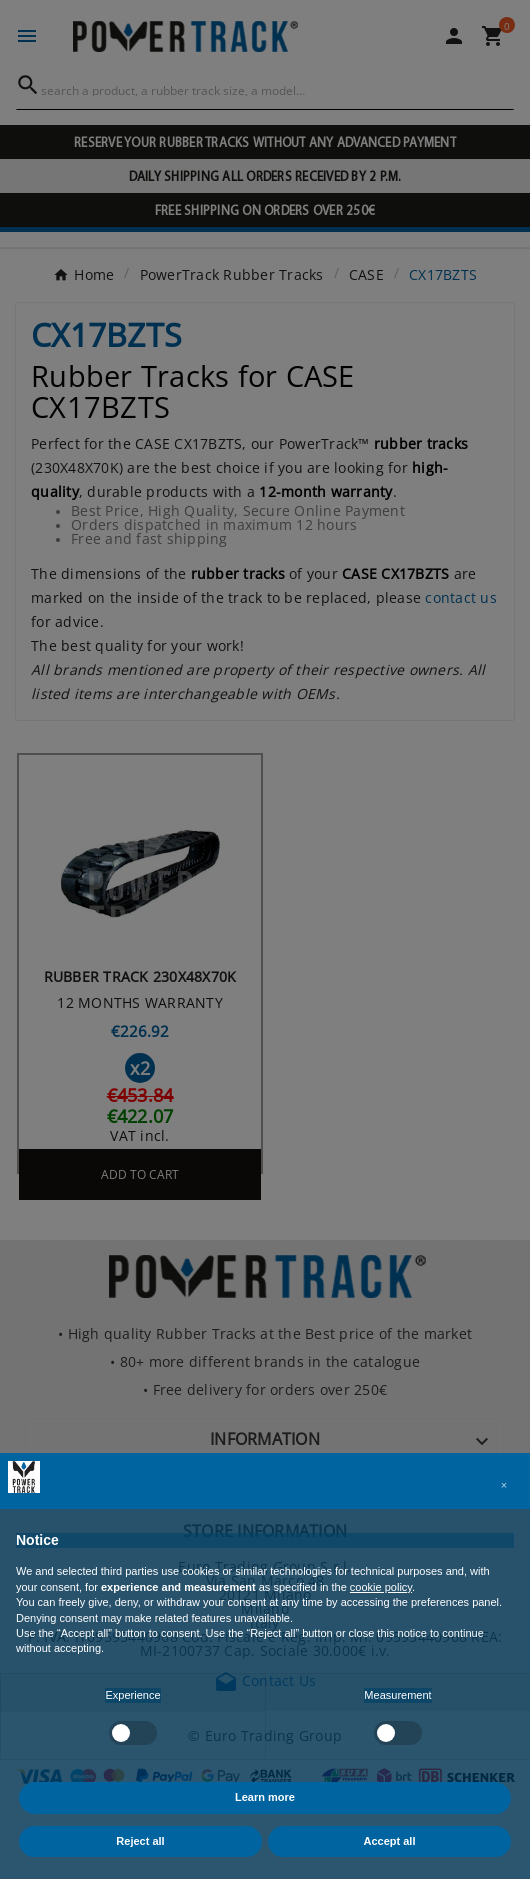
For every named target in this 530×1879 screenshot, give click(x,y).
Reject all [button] (140, 1841)
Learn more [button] (265, 1797)
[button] (504, 1485)
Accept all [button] (390, 1841)
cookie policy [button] (381, 1587)
